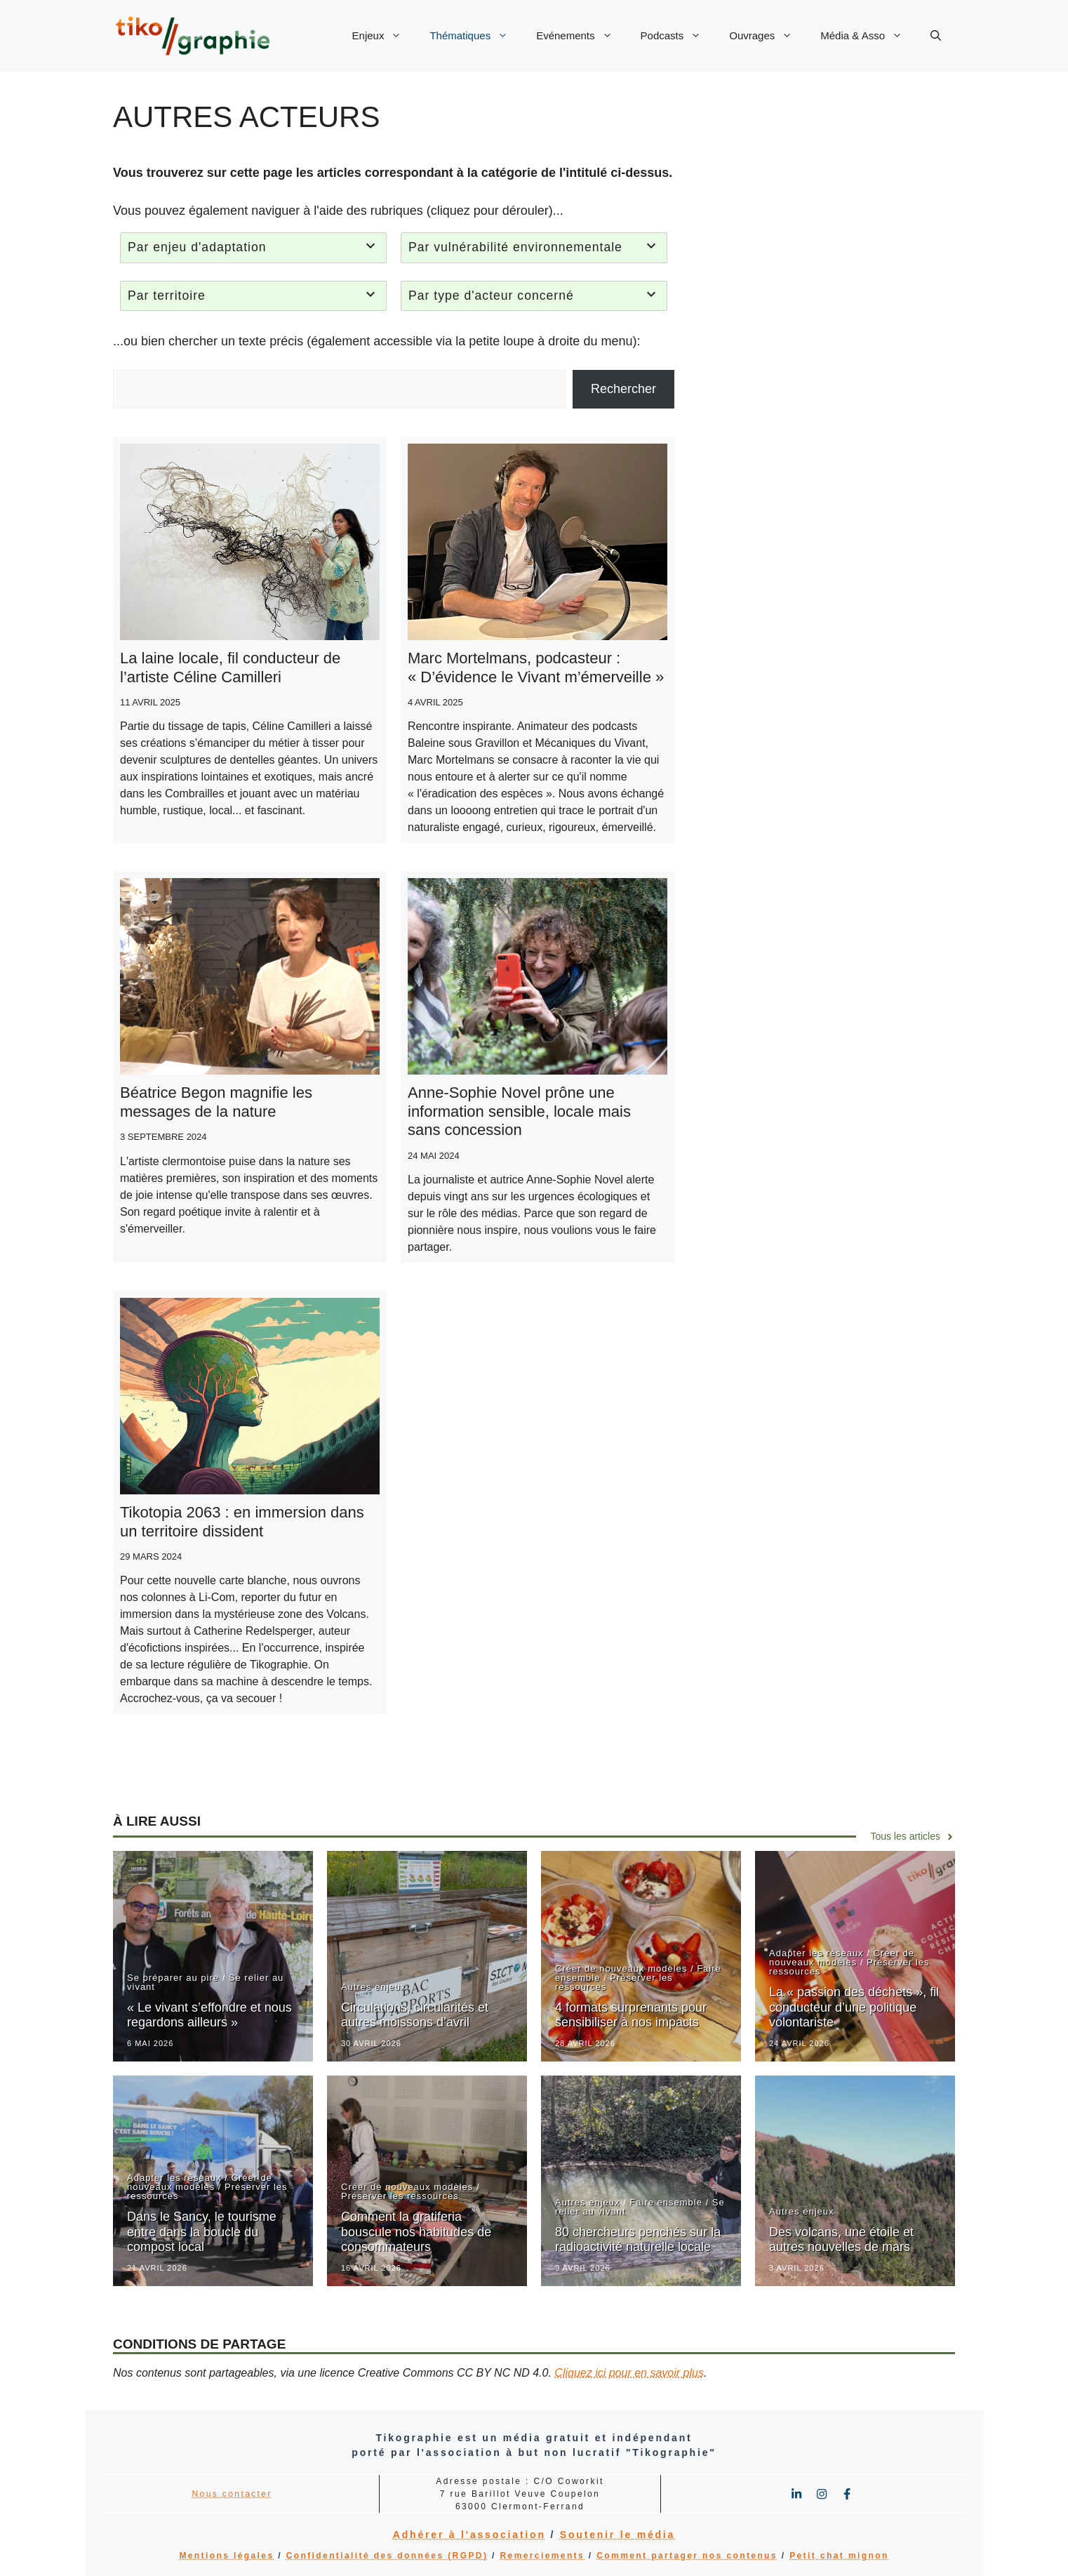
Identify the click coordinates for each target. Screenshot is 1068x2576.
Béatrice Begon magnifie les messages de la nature (216, 1102)
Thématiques (475, 36)
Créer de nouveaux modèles (621, 1968)
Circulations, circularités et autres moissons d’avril (414, 2015)
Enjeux (384, 36)
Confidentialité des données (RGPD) (387, 2556)
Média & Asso (868, 36)
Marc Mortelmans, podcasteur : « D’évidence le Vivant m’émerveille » (536, 667)
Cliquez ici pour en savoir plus (629, 2373)
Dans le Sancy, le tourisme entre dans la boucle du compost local (201, 2232)
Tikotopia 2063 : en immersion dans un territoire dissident (242, 1521)
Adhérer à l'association (469, 2534)
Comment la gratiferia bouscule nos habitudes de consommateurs (416, 2232)
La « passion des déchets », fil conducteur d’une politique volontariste (854, 2007)
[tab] (253, 247)
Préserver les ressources (614, 1982)
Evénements (581, 36)
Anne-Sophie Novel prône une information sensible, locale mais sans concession (519, 1111)
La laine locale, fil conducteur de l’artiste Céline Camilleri (230, 667)
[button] (935, 36)
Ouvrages (767, 36)
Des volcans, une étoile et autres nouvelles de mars (841, 2240)
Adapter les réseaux (816, 1953)
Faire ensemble (665, 2202)
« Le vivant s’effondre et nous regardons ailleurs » (209, 2015)
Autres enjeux (373, 1986)
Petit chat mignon (838, 2556)
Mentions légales (226, 2556)
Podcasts (678, 36)
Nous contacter (232, 2494)
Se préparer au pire (173, 1977)
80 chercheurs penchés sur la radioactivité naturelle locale (638, 2240)
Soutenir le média (617, 2534)
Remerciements (542, 2556)
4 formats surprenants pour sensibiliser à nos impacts (631, 2015)
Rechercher (623, 389)
